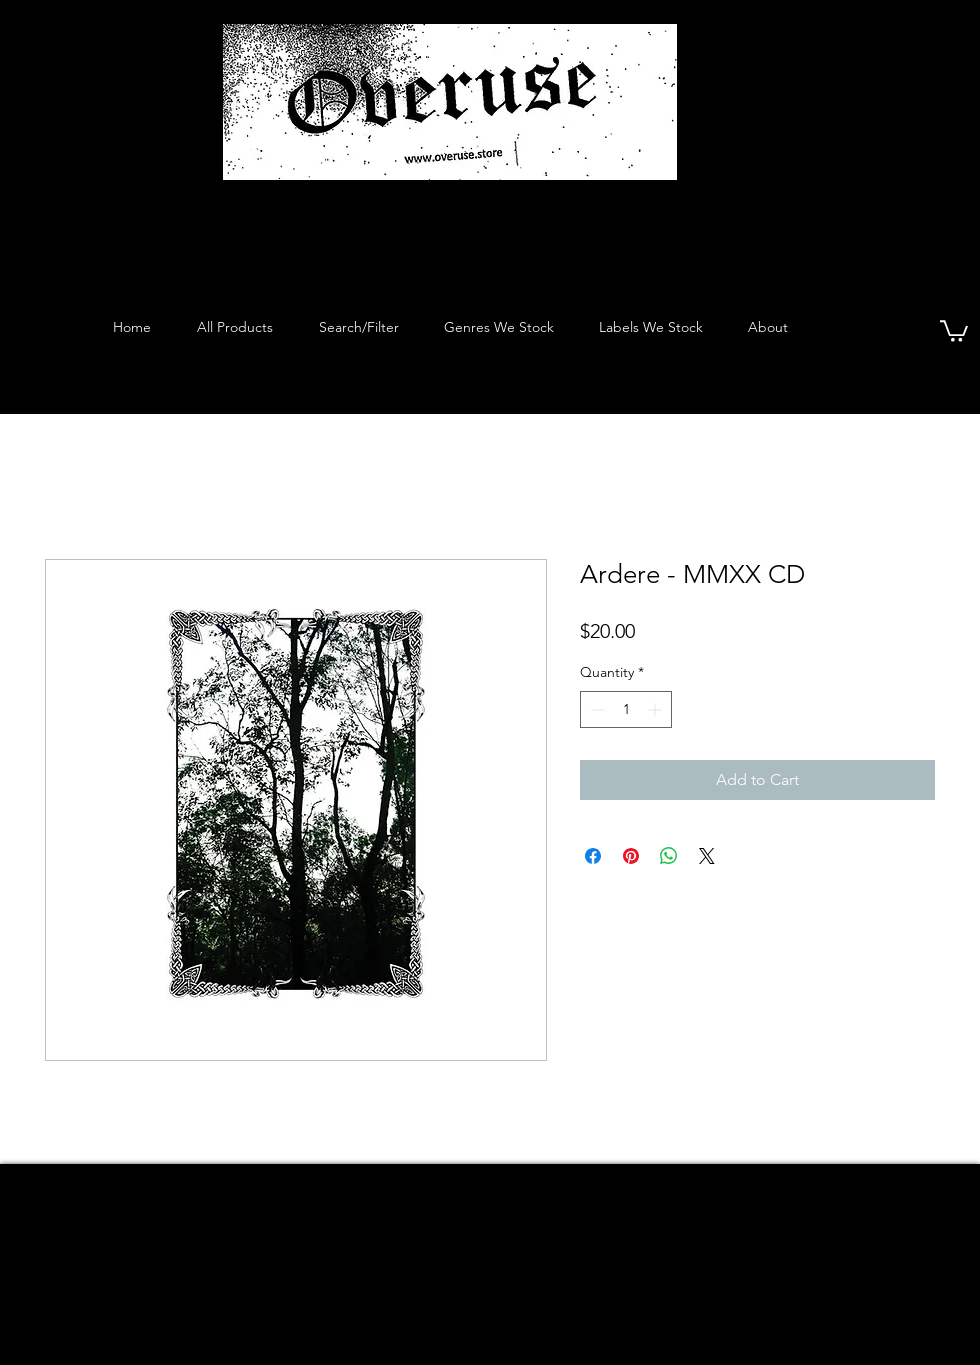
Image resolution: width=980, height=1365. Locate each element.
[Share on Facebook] (593, 856)
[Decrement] (595, 709)
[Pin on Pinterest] (631, 856)
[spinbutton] (626, 709)
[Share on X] (707, 856)
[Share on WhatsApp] (669, 856)
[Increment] (656, 709)
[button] (954, 330)
